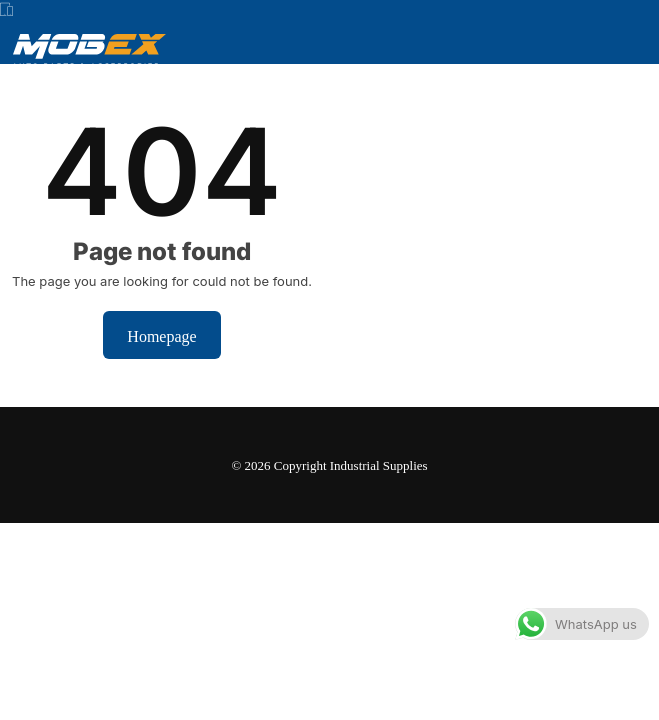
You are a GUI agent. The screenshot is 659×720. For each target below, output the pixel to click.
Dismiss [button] (414, 686)
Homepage (161, 335)
